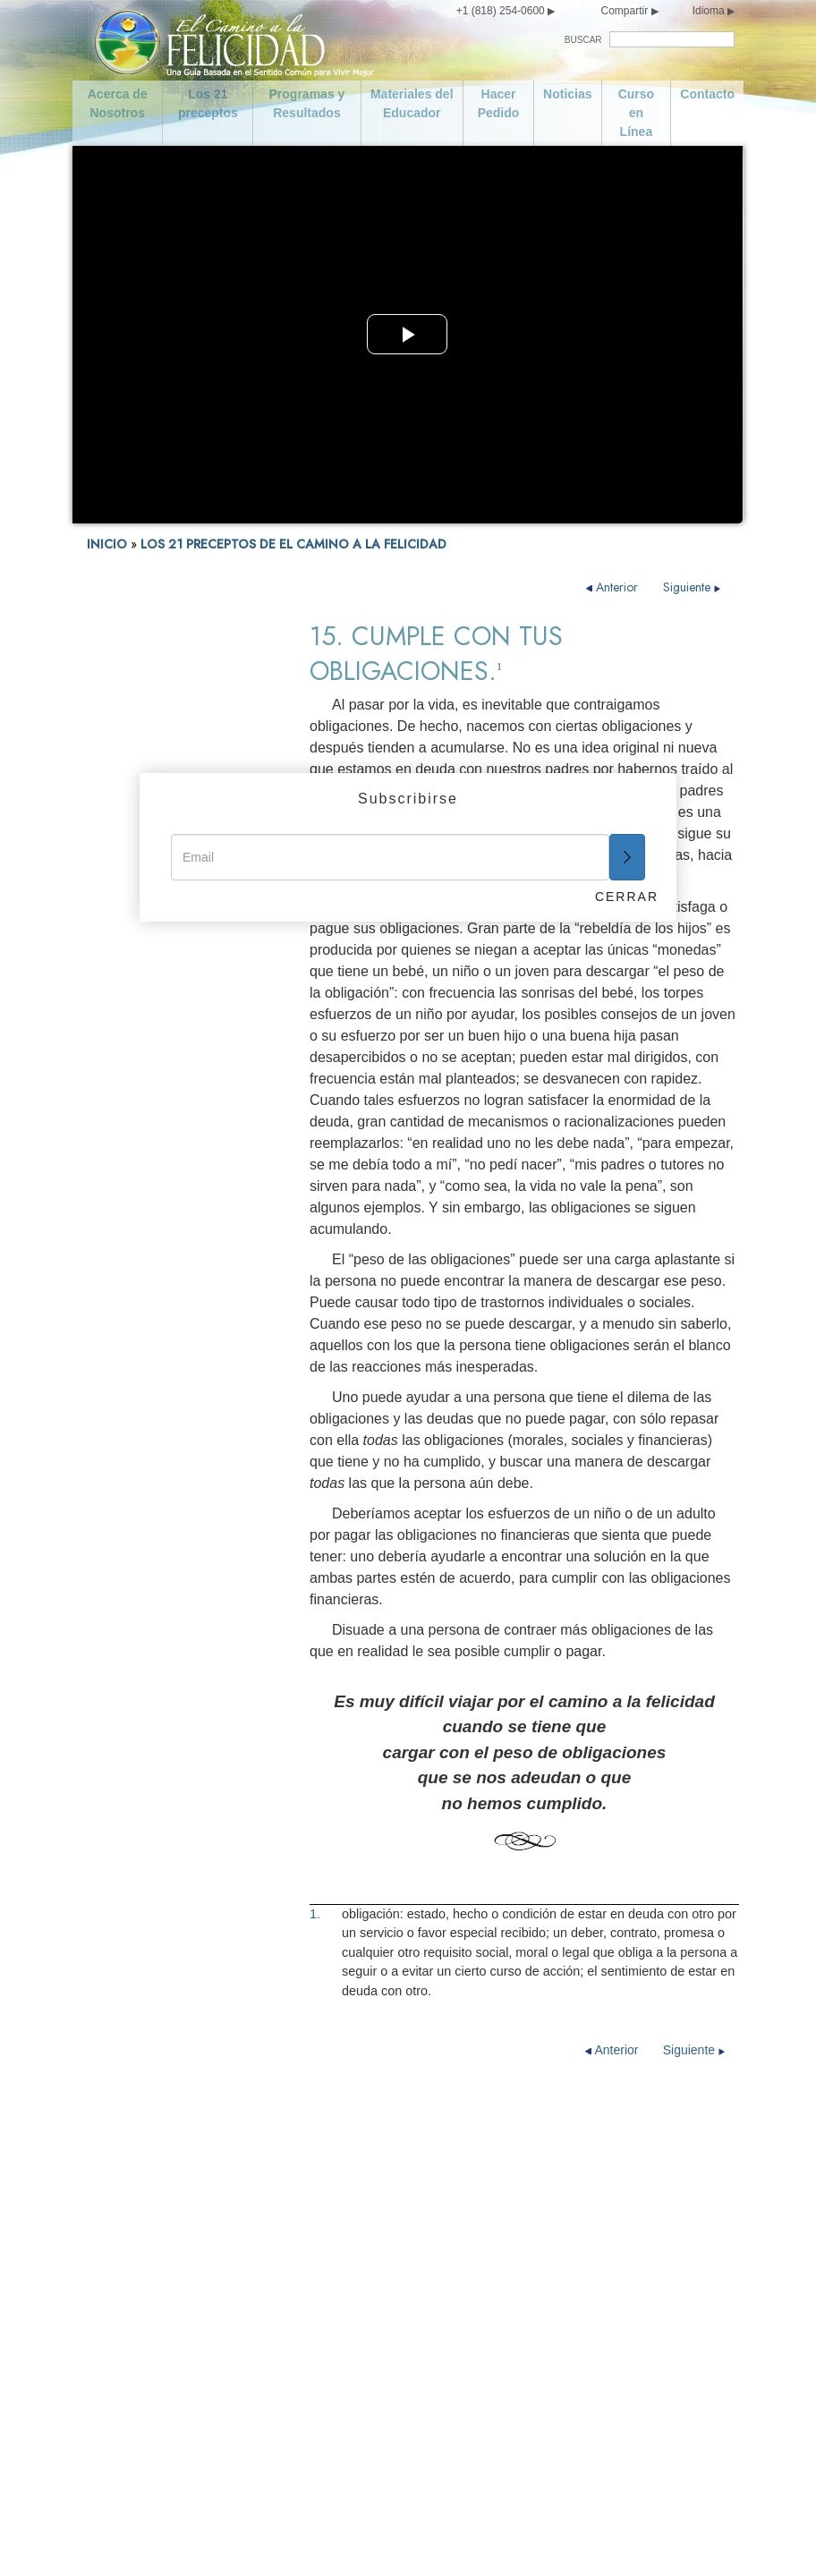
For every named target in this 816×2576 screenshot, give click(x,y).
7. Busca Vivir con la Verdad (162, 1133)
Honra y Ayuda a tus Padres (377, 2165)
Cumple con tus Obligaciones (521, 2172)
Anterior (614, 587)
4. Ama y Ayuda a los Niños (160, 1058)
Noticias (567, 94)
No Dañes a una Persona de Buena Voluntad (369, 2373)
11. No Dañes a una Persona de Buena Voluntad (171, 1255)
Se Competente (521, 2237)
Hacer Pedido (499, 103)
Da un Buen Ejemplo (356, 2194)
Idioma (709, 10)
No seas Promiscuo (173, 2394)
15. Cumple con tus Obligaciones (138, 1384)
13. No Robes (122, 1326)
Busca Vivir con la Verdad (370, 2222)
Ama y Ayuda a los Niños (368, 2137)
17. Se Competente (137, 1441)
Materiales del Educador (412, 103)
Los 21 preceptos (208, 103)
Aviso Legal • (537, 2538)
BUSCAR (583, 40)
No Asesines (333, 2251)
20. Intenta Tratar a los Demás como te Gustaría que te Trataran (167, 1573)
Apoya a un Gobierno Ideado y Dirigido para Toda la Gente (376, 2322)
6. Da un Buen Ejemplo (148, 1108)
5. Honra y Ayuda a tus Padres (168, 1083)
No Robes (325, 2451)
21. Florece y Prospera (147, 1613)
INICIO (107, 544)
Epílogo (107, 1638)
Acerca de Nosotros (118, 103)
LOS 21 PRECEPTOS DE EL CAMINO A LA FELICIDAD (293, 544)
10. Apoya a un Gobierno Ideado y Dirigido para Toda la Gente (173, 1215)
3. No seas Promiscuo (145, 1033)
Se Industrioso (518, 2208)
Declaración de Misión (180, 2165)
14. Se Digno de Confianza (157, 1351)
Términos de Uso (458, 2538)
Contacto (707, 94)
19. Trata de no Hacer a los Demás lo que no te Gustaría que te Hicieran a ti (163, 1520)
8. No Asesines (126, 1158)
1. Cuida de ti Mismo (141, 983)
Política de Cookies (612, 2538)
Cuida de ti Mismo (168, 2337)
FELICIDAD (116, 958)
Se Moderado (155, 2366)
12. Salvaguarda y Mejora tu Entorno (161, 1294)
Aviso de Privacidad (364, 2538)
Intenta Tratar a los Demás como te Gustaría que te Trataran (553, 2380)
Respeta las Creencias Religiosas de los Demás (547, 2272)
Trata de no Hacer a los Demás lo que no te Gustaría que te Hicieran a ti (557, 2322)
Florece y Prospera (531, 2423)
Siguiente (692, 587)
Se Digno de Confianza (543, 2137)
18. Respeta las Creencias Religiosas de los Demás (156, 1473)
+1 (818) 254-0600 (500, 10)
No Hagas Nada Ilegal (360, 2280)
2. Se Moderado (128, 1008)
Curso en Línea (636, 113)
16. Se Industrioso (135, 1416)
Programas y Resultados (307, 103)
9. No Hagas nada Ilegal (150, 1183)
